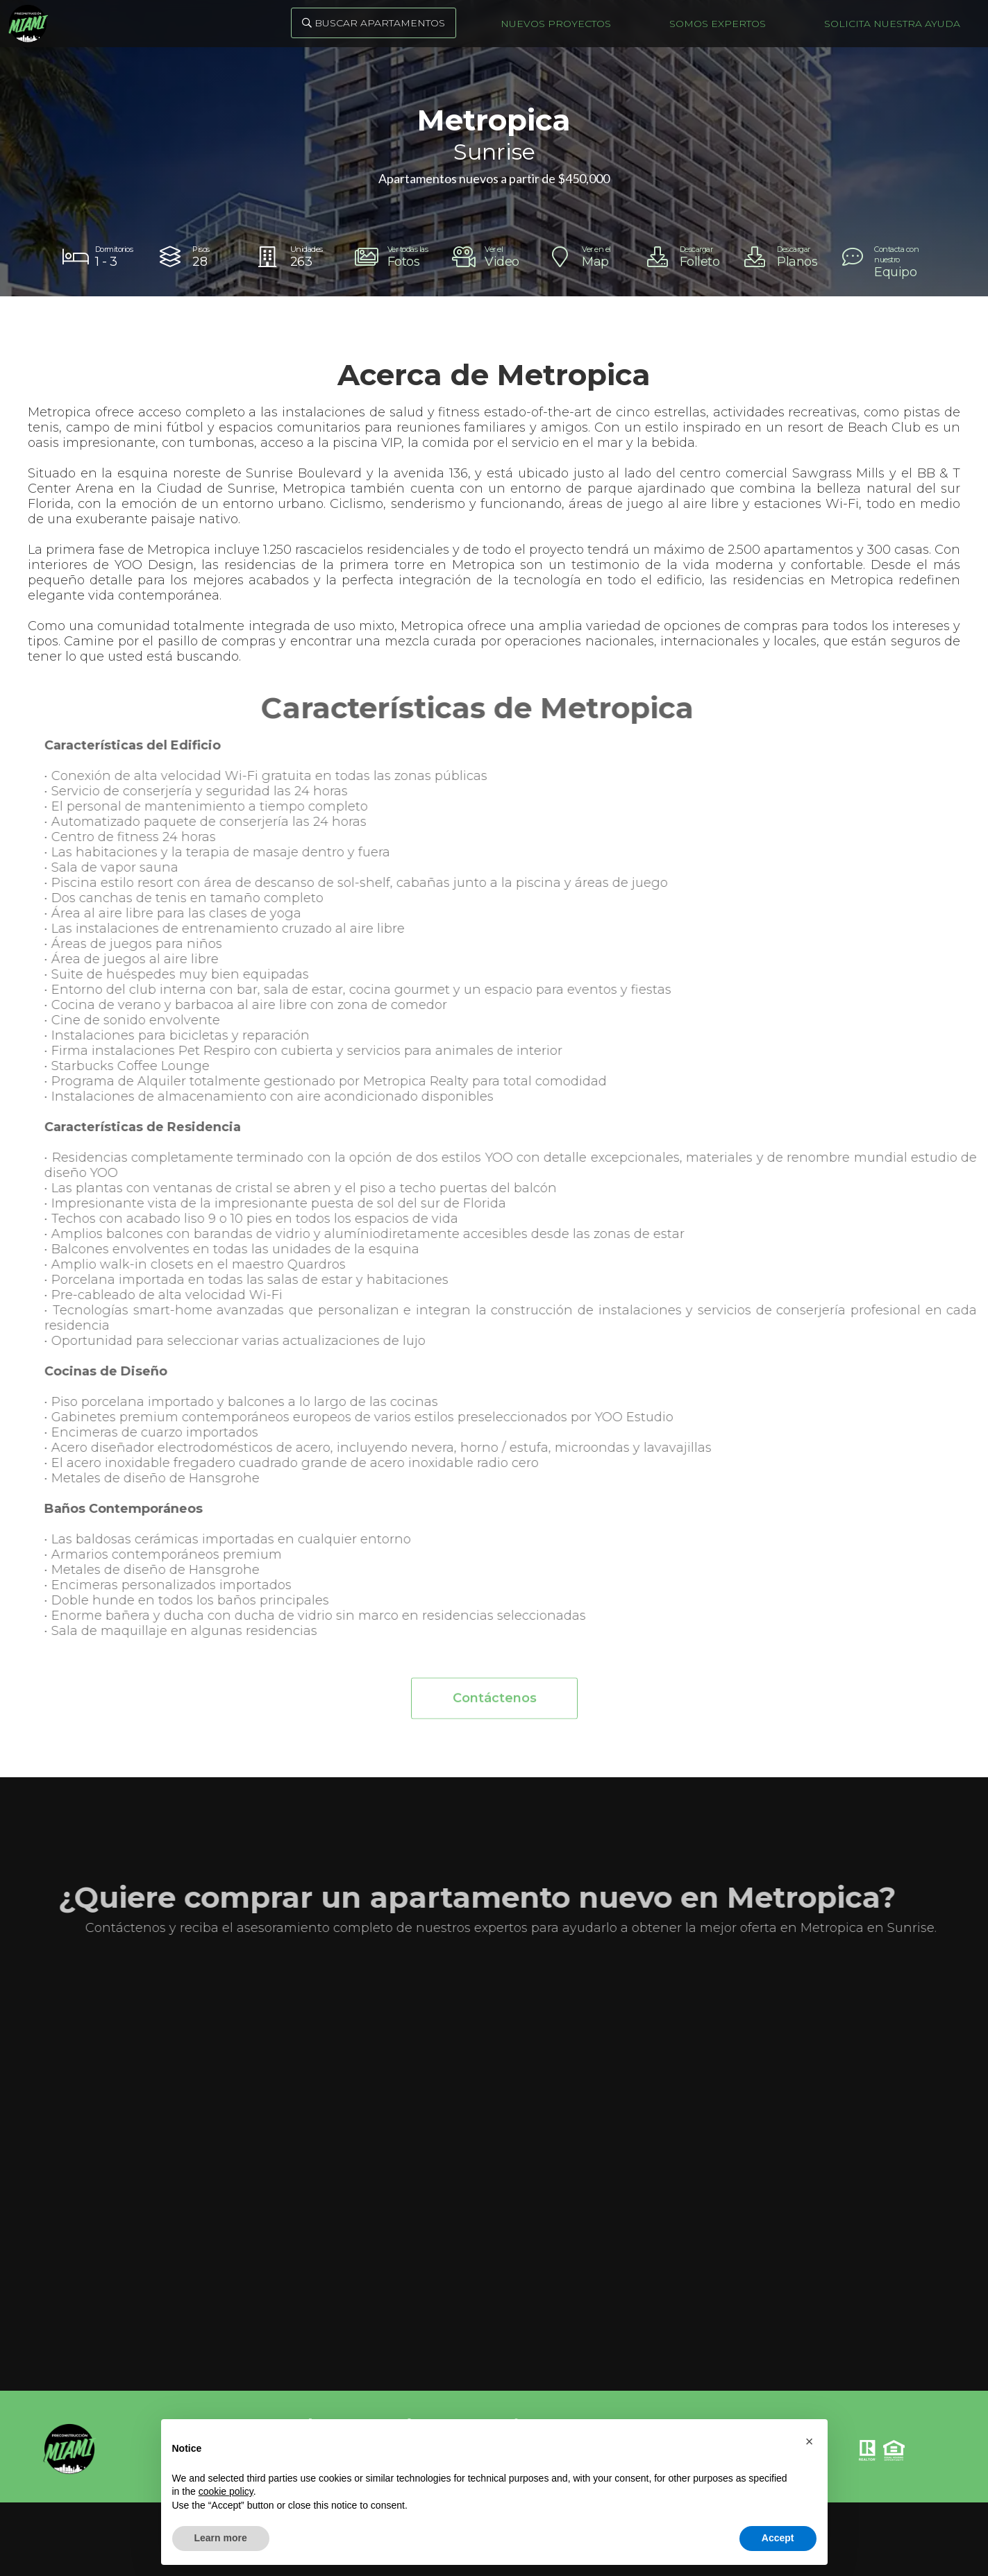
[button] (809, 2441)
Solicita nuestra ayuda (892, 23)
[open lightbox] (396, 256)
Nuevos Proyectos (556, 23)
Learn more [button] (220, 2537)
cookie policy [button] (226, 2491)
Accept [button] (778, 2537)
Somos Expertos (717, 23)
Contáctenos (494, 1707)
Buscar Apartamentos (373, 23)
